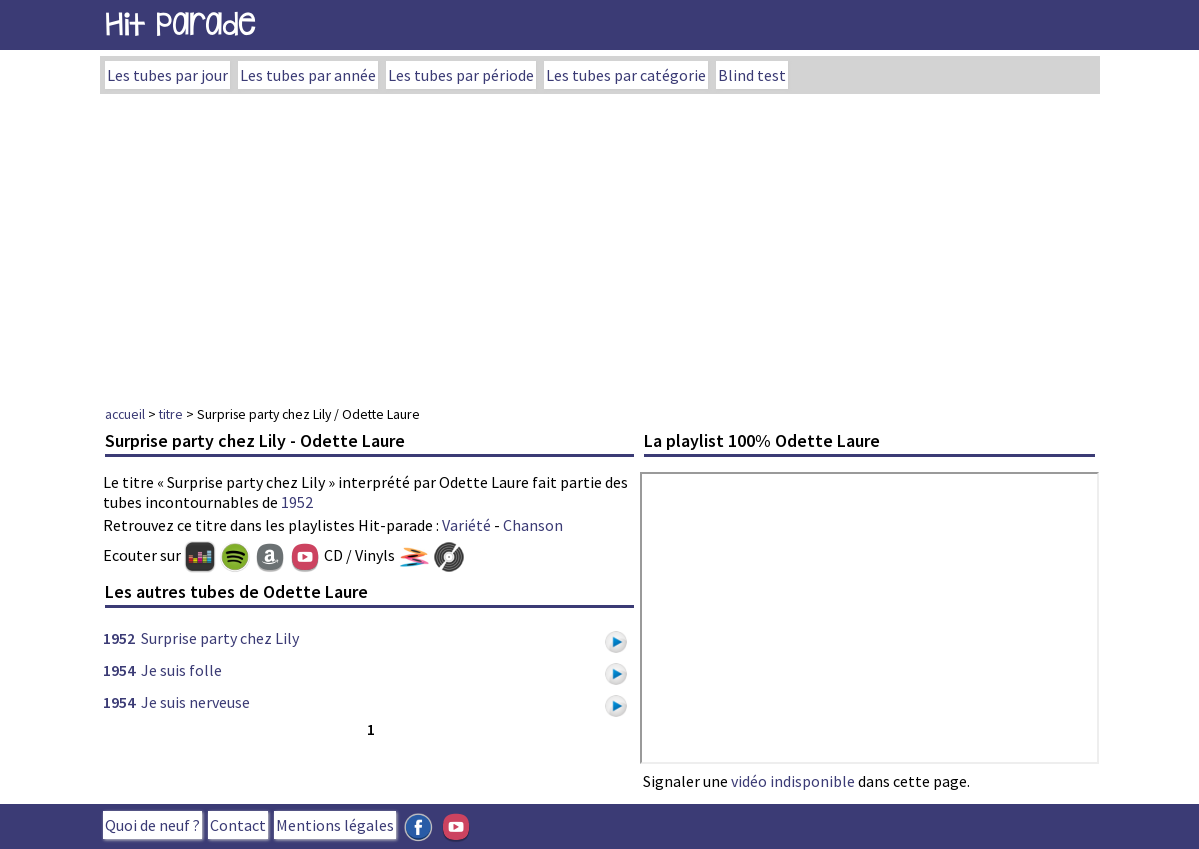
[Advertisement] (599, 244)
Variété (466, 525)
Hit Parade (180, 24)
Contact (238, 825)
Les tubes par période (461, 75)
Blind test (752, 75)
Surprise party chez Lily (220, 638)
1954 (119, 670)
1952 (297, 502)
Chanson (533, 525)
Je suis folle (181, 670)
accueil (125, 414)
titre (171, 414)
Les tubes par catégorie (626, 75)
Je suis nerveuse (195, 702)
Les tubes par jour (167, 75)
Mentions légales (335, 825)
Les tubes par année (308, 75)
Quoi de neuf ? (152, 825)
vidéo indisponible (793, 781)
